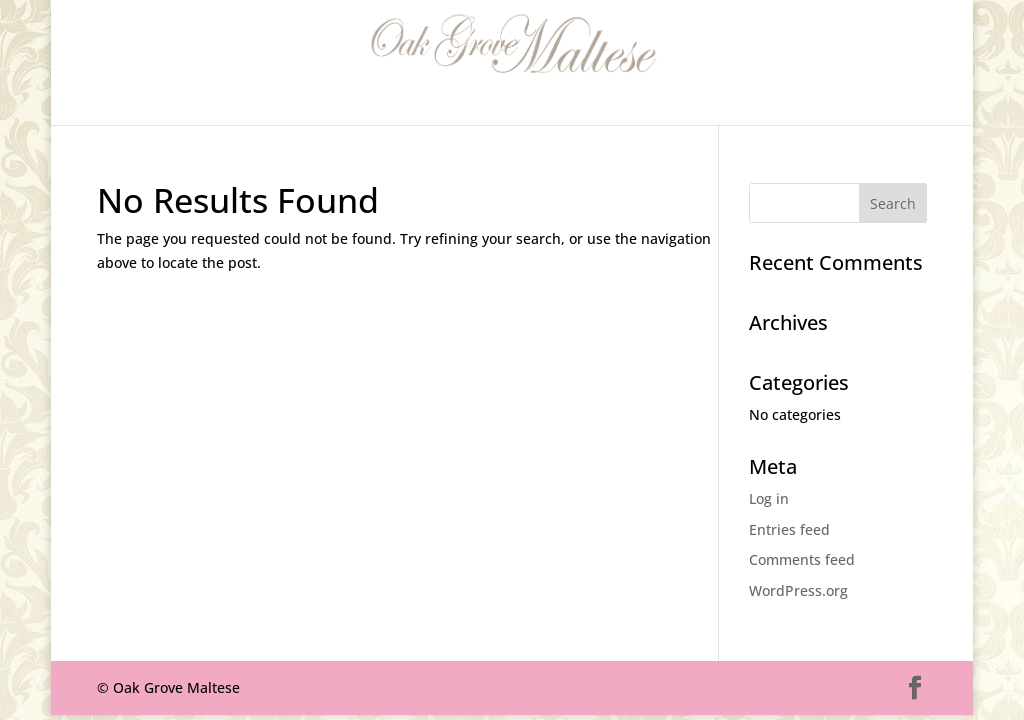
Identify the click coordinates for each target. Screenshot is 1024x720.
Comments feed (802, 559)
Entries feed (789, 529)
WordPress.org (798, 590)
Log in (769, 498)
